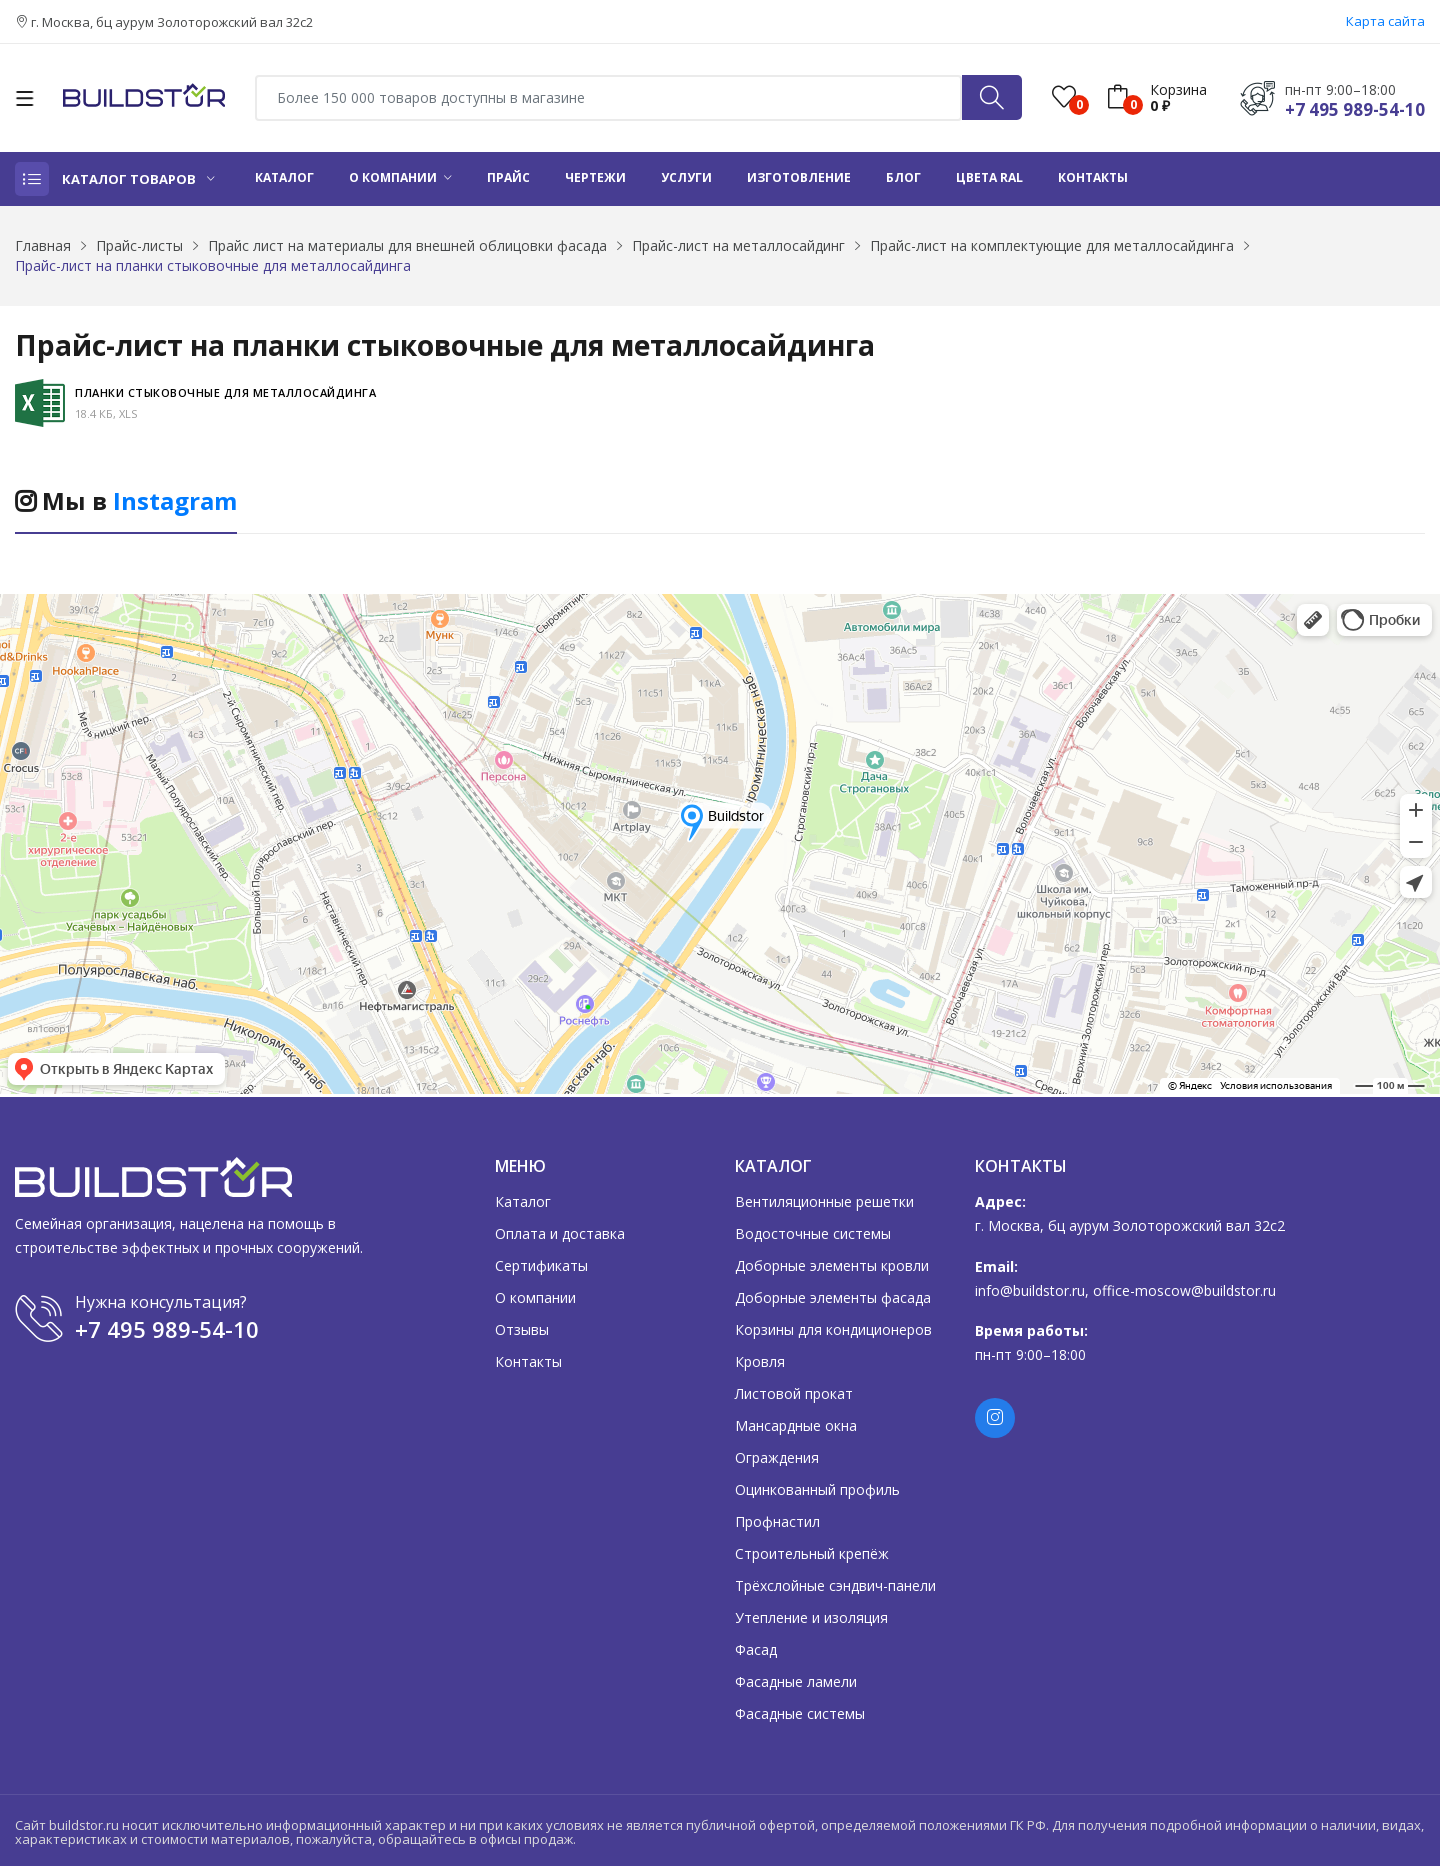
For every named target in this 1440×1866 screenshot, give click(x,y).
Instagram (175, 500)
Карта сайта (1385, 21)
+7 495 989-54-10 (1355, 109)
